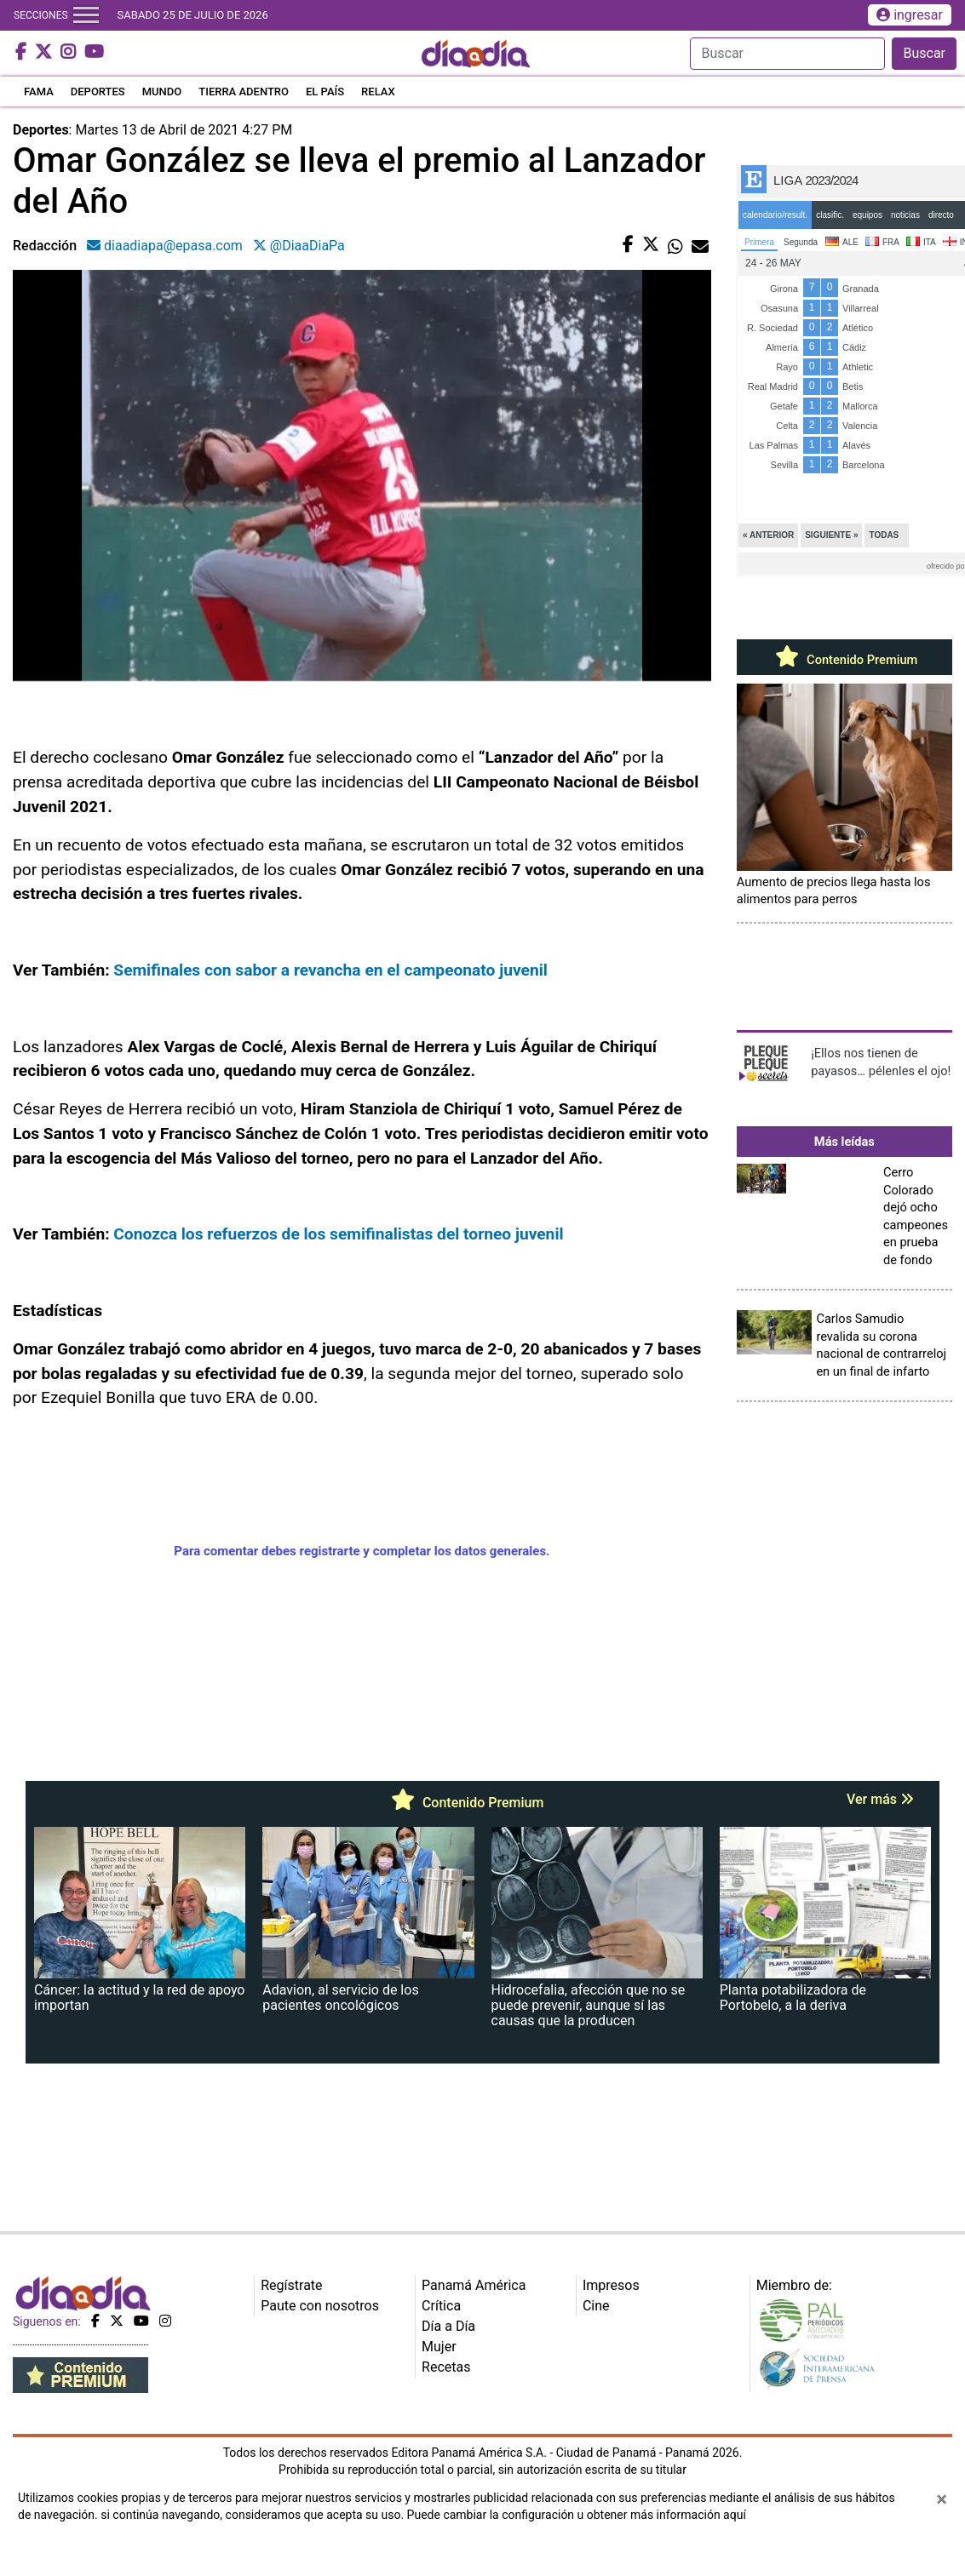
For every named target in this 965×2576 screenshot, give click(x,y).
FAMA (39, 91)
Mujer (439, 2346)
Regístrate (291, 2285)
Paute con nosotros (320, 2306)
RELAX (378, 91)
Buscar (924, 53)
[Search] (787, 53)
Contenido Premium (844, 659)
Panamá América (474, 2285)
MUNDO (162, 91)
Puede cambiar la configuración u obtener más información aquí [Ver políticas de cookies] (576, 2515)
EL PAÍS (325, 91)
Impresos (611, 2285)
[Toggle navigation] (86, 15)
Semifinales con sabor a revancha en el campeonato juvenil (330, 970)
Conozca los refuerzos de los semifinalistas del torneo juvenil (338, 1234)
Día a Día (448, 2326)
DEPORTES (98, 91)
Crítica (441, 2306)
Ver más (880, 1799)
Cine (596, 2306)
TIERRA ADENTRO (243, 91)
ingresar (909, 15)
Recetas (446, 2367)
